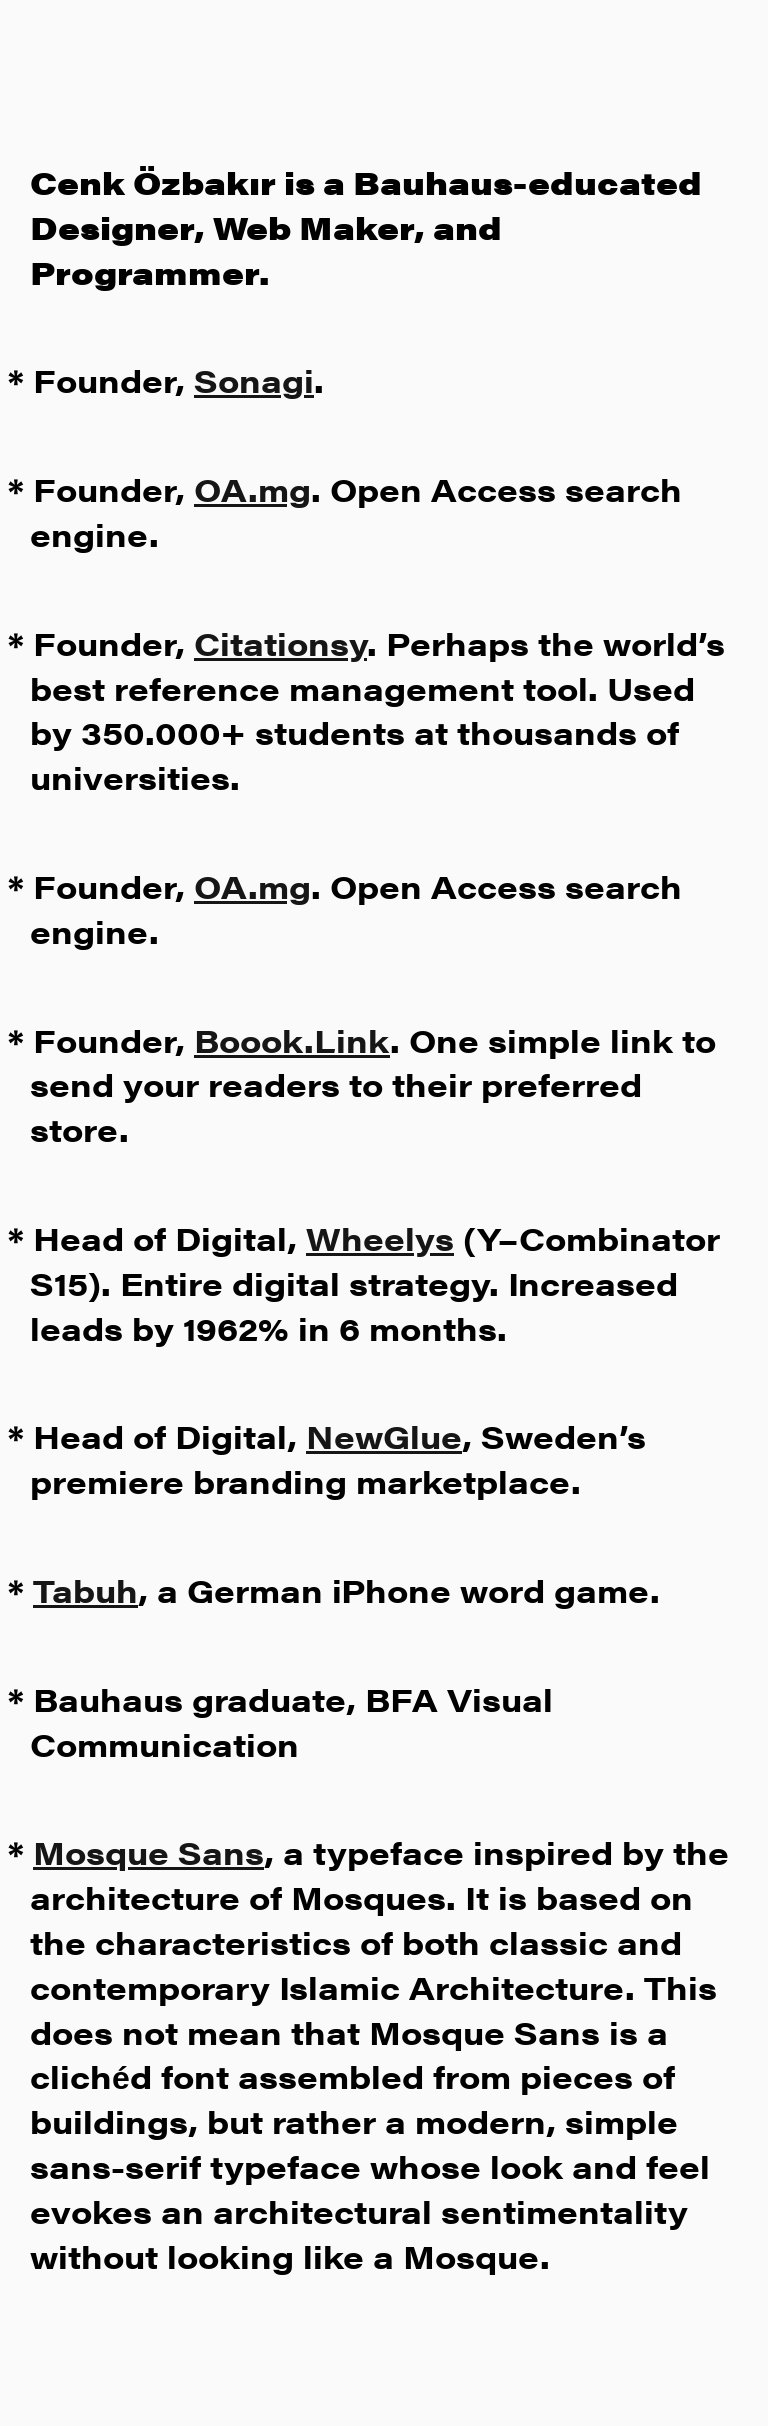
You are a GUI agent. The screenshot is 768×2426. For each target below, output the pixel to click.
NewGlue (384, 1435)
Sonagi (254, 379)
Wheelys (380, 1237)
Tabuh (85, 1589)
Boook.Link (292, 1039)
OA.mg (252, 488)
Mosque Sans (148, 1851)
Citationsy (280, 642)
